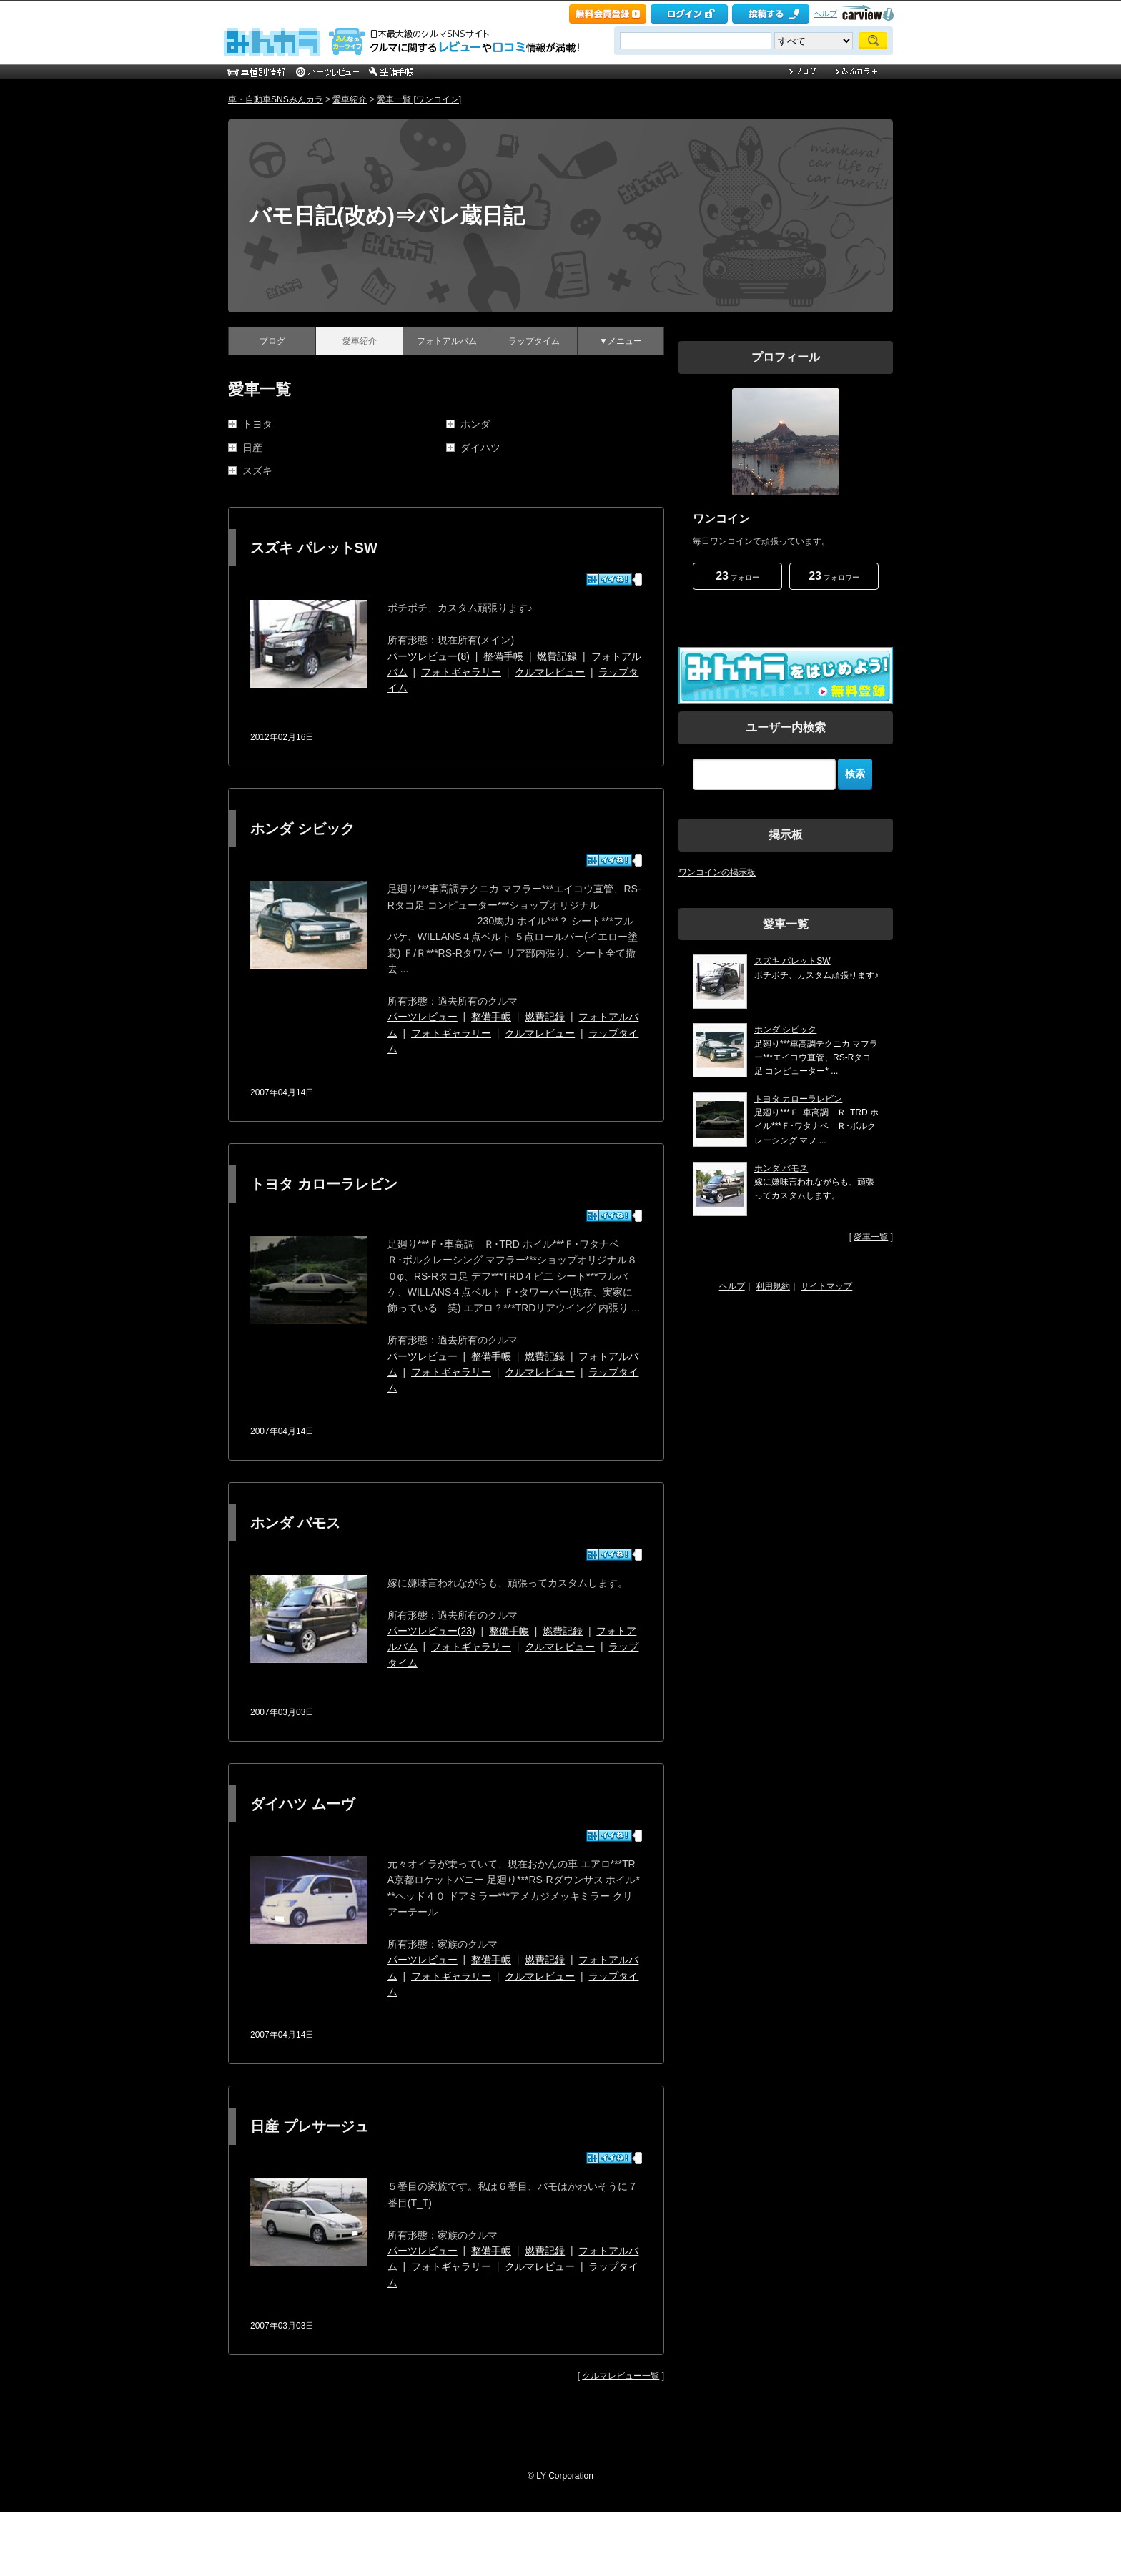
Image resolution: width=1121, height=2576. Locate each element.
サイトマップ (826, 1286)
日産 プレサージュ (309, 2126)
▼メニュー (620, 341)
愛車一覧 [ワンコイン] (419, 99)
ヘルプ (825, 13)
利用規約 (773, 1286)
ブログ (272, 341)
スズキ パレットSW (313, 548)
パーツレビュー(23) (431, 1631)
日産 (252, 447)
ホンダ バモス (295, 1523)
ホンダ (475, 424)
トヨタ (257, 424)
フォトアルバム (447, 341)
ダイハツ (480, 447)
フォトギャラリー (461, 672)
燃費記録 (557, 656)
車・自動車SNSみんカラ (275, 99)
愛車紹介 (349, 99)
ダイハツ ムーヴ (302, 1804)
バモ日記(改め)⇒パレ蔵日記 (398, 215)
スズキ (257, 470)
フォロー (737, 576)
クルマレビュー (550, 672)
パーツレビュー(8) (428, 656)
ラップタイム (534, 341)
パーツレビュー (422, 1016)
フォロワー (834, 576)
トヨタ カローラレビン (323, 1184)
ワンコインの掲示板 (717, 872)
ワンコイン (721, 519)
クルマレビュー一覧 (620, 2376)
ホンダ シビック (302, 829)
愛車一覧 (871, 1237)
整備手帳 (503, 656)
